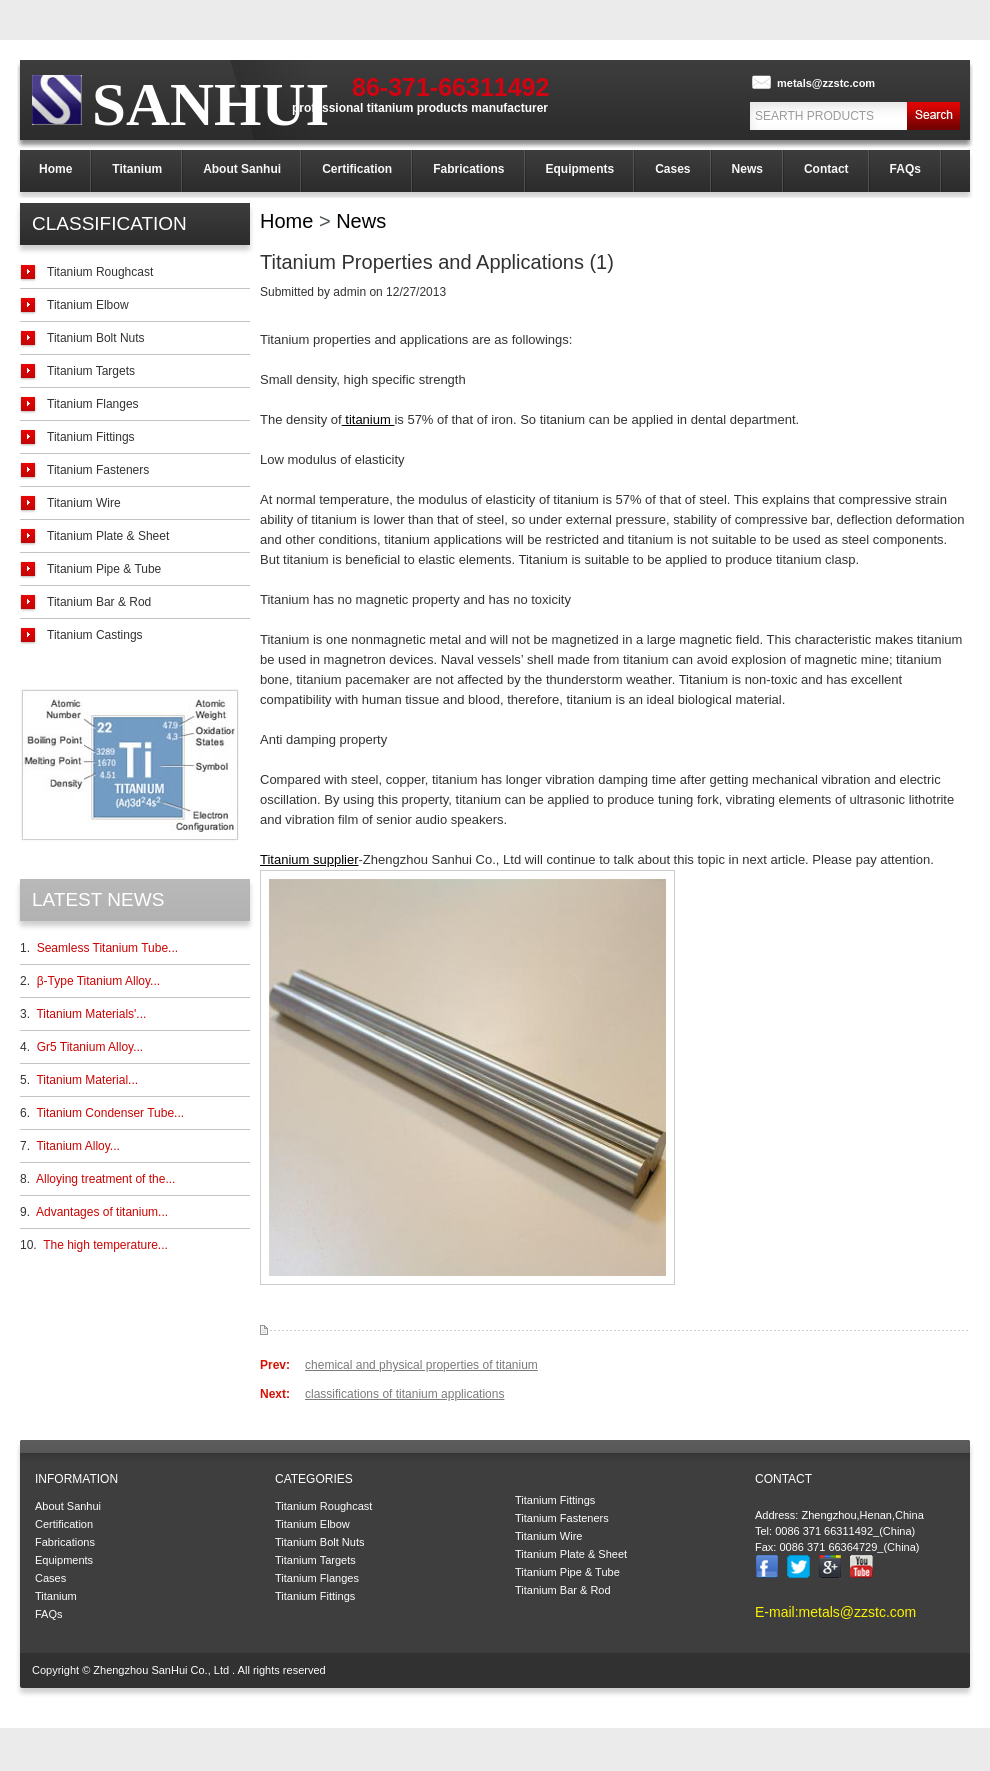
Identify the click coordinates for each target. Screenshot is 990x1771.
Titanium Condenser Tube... (110, 1113)
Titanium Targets (91, 371)
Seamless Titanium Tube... (107, 948)
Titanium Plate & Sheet (108, 536)
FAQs (49, 1614)
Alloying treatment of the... (105, 1179)
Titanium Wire (84, 503)
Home (286, 221)
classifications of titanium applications (404, 1394)
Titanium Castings (95, 635)
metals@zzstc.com (826, 83)
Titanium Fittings (91, 437)
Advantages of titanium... (102, 1212)
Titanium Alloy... (77, 1146)
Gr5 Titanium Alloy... (90, 1047)
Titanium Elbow (88, 305)
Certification (64, 1524)
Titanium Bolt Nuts (96, 338)
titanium (368, 419)
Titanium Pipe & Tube (104, 569)
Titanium (56, 1596)
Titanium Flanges (93, 404)
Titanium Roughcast (100, 272)
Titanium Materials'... (91, 1014)
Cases (50, 1578)
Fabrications (65, 1542)
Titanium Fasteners (98, 470)
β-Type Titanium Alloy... (98, 981)
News (361, 221)
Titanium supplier (309, 859)
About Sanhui (68, 1506)
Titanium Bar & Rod (99, 602)
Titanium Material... (87, 1080)
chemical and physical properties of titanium (421, 1365)
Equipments (64, 1560)
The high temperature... (105, 1245)
